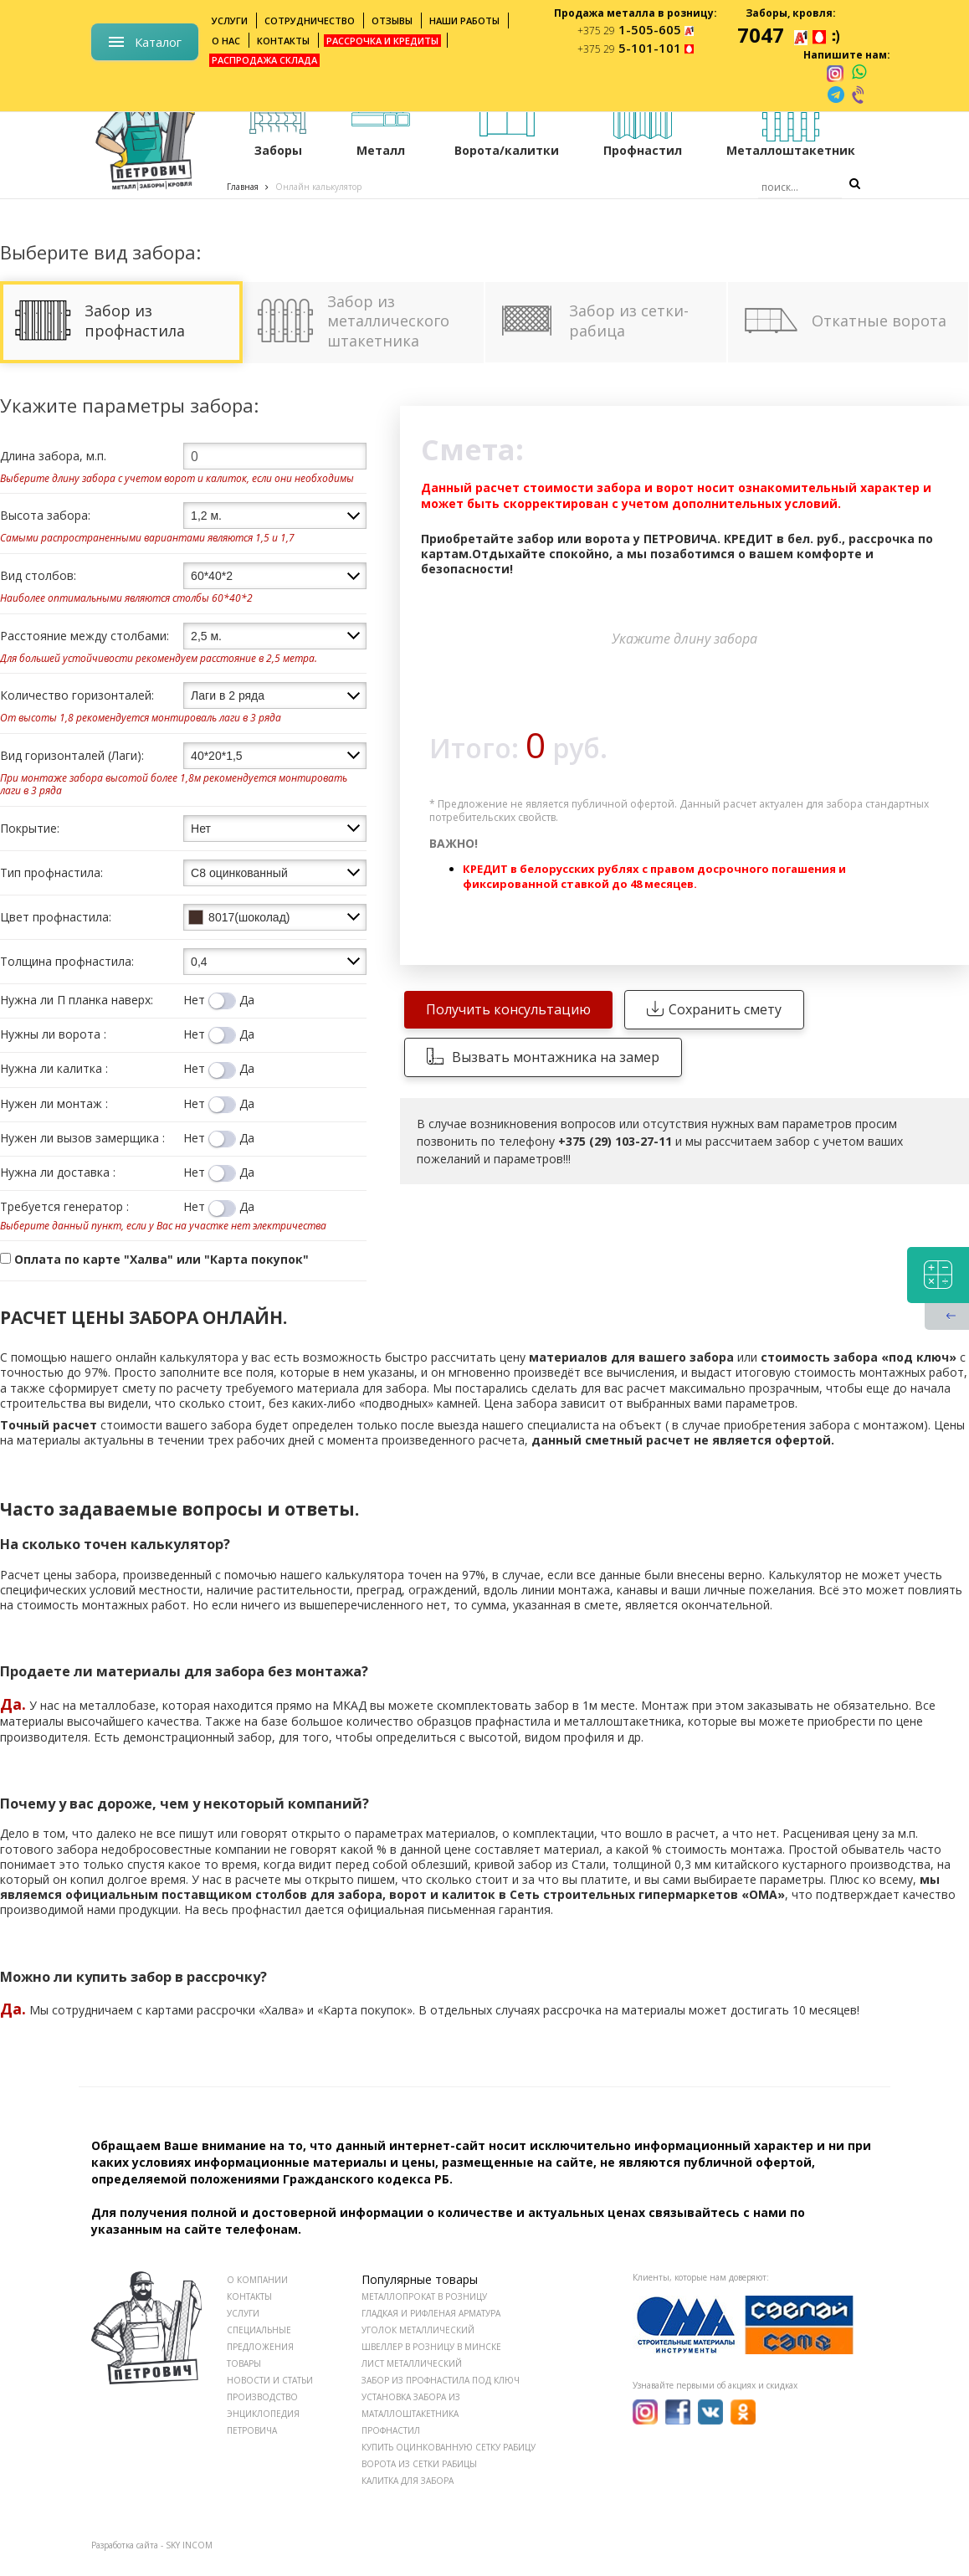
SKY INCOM (189, 2545)
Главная (243, 186)
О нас (226, 40)
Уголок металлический (417, 2330)
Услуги (229, 20)
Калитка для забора (407, 2480)
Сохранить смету (725, 1009)
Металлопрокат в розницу (424, 2296)
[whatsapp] (859, 73)
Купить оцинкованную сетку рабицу (448, 2447)
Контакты (283, 40)
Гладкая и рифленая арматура (430, 2313)
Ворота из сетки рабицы (419, 2464)
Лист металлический (411, 2363)
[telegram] (836, 94)
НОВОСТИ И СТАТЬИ (270, 2380)
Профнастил (390, 2430)
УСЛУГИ (243, 2313)
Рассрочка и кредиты (382, 40)
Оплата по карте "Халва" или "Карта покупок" (154, 1259)
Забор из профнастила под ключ (440, 2380)
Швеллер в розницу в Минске (431, 2347)
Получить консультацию (508, 1009)
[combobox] (275, 515)
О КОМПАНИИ (257, 2280)
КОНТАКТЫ (249, 2296)
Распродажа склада (264, 60)
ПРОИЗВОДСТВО (262, 2397)
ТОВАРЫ (244, 2363)
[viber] (859, 94)
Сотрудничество (309, 20)
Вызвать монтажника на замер (555, 1057)
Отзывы (392, 20)
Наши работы (464, 20)
